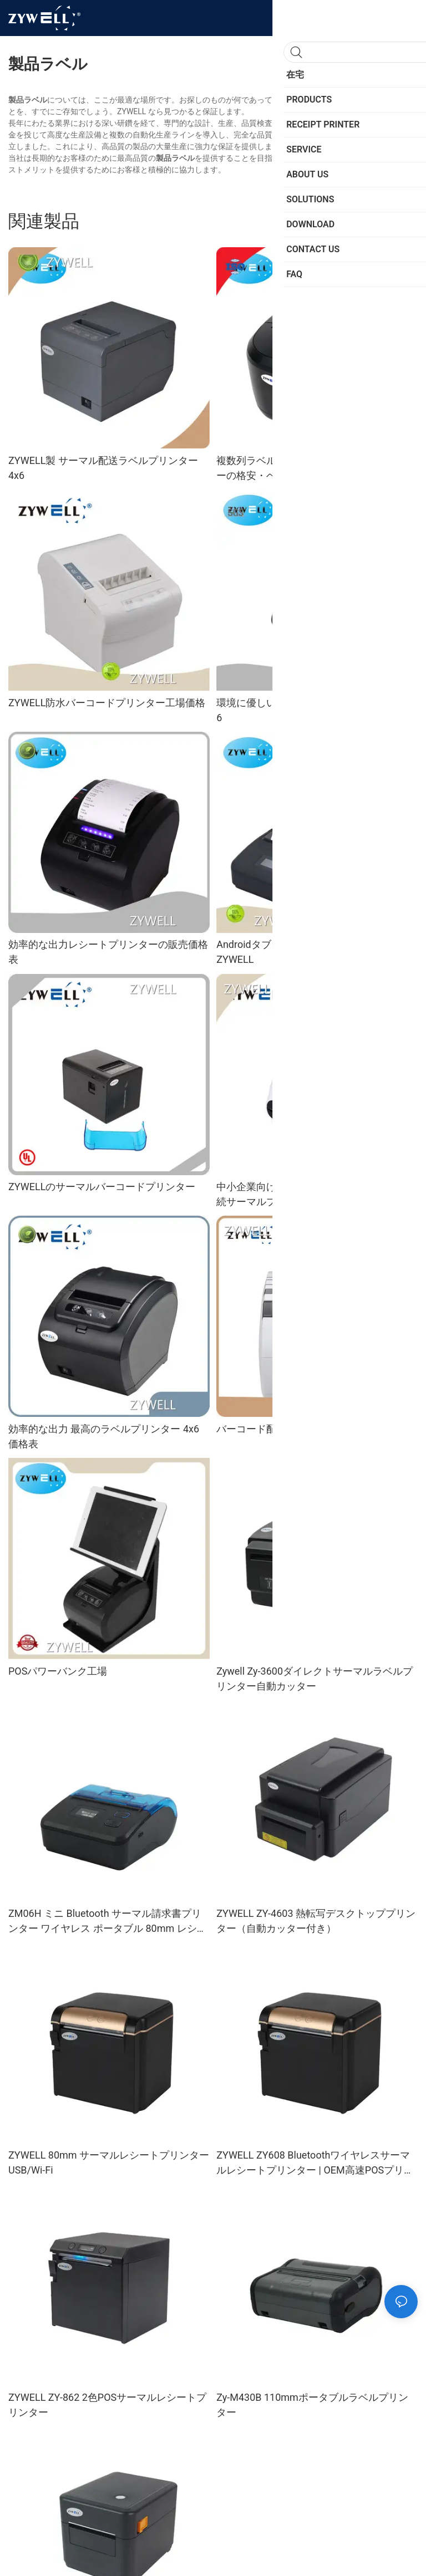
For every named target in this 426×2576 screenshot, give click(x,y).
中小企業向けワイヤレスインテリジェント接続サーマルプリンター (316, 1194)
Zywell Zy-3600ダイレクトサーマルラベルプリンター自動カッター (314, 1678)
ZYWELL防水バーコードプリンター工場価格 (106, 702)
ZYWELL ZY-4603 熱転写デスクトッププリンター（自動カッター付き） (315, 1920)
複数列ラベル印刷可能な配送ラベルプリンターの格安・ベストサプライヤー (316, 468)
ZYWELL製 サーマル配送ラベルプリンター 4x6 (103, 468)
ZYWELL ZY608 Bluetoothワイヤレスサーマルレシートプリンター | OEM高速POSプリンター (315, 2163)
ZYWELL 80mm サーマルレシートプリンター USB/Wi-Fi (108, 2162)
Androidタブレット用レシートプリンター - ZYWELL (311, 951)
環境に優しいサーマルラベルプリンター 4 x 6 (314, 710)
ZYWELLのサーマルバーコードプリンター (101, 1186)
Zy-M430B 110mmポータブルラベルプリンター (312, 2404)
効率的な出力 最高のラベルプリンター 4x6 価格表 (103, 1436)
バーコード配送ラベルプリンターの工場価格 (316, 1429)
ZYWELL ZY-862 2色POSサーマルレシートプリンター (107, 2404)
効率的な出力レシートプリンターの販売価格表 (108, 951)
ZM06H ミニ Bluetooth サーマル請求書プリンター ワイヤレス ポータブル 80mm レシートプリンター (107, 1921)
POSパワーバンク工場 (57, 1671)
